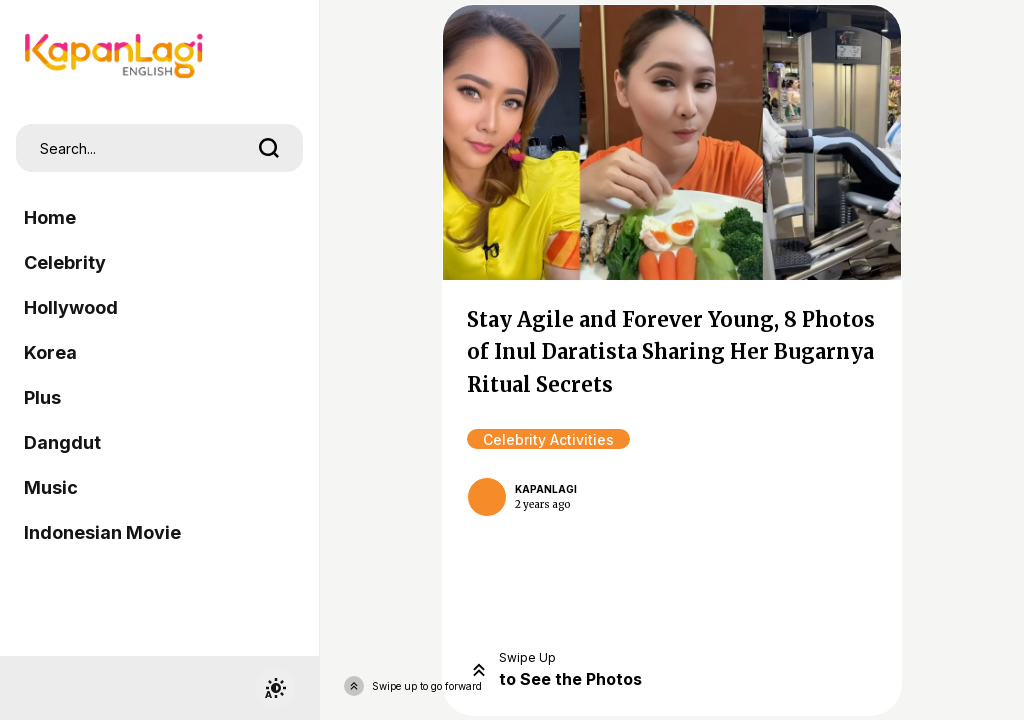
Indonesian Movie (102, 532)
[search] (269, 148)
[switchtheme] (275, 688)
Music (51, 487)
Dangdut (62, 442)
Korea (50, 352)
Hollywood (71, 307)
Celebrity (65, 262)
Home (50, 217)
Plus (42, 397)
